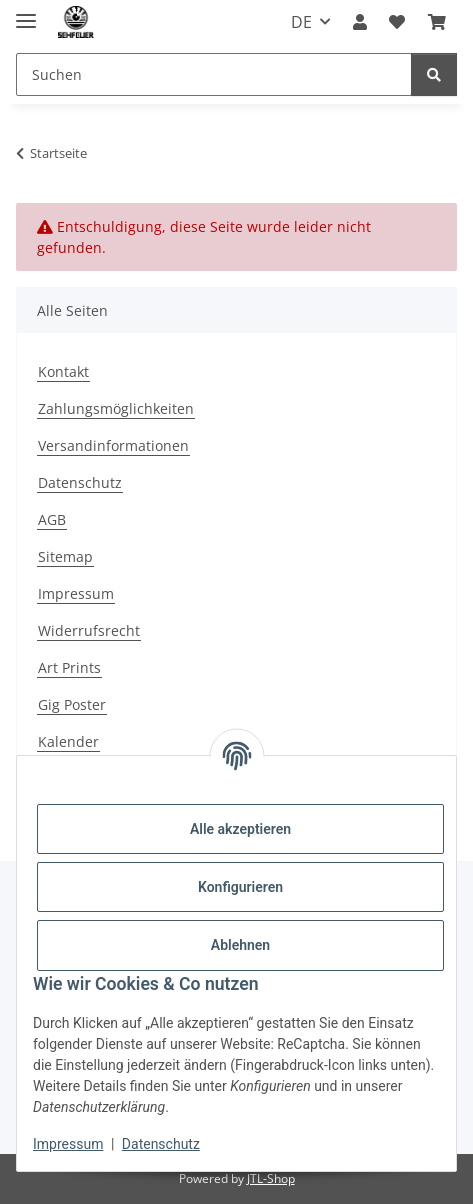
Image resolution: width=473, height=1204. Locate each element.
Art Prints (69, 667)
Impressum (68, 1144)
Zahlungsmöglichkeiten (116, 408)
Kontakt (63, 371)
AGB (52, 519)
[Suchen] (214, 74)
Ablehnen (240, 945)
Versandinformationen (113, 445)
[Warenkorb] (437, 22)
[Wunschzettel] (397, 22)
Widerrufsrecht (89, 630)
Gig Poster (72, 704)
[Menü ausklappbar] (26, 12)
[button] (360, 22)
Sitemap (65, 556)
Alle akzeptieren (240, 829)
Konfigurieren (240, 887)
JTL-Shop (271, 1178)
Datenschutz (161, 1144)
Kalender (68, 741)
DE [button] (301, 22)
